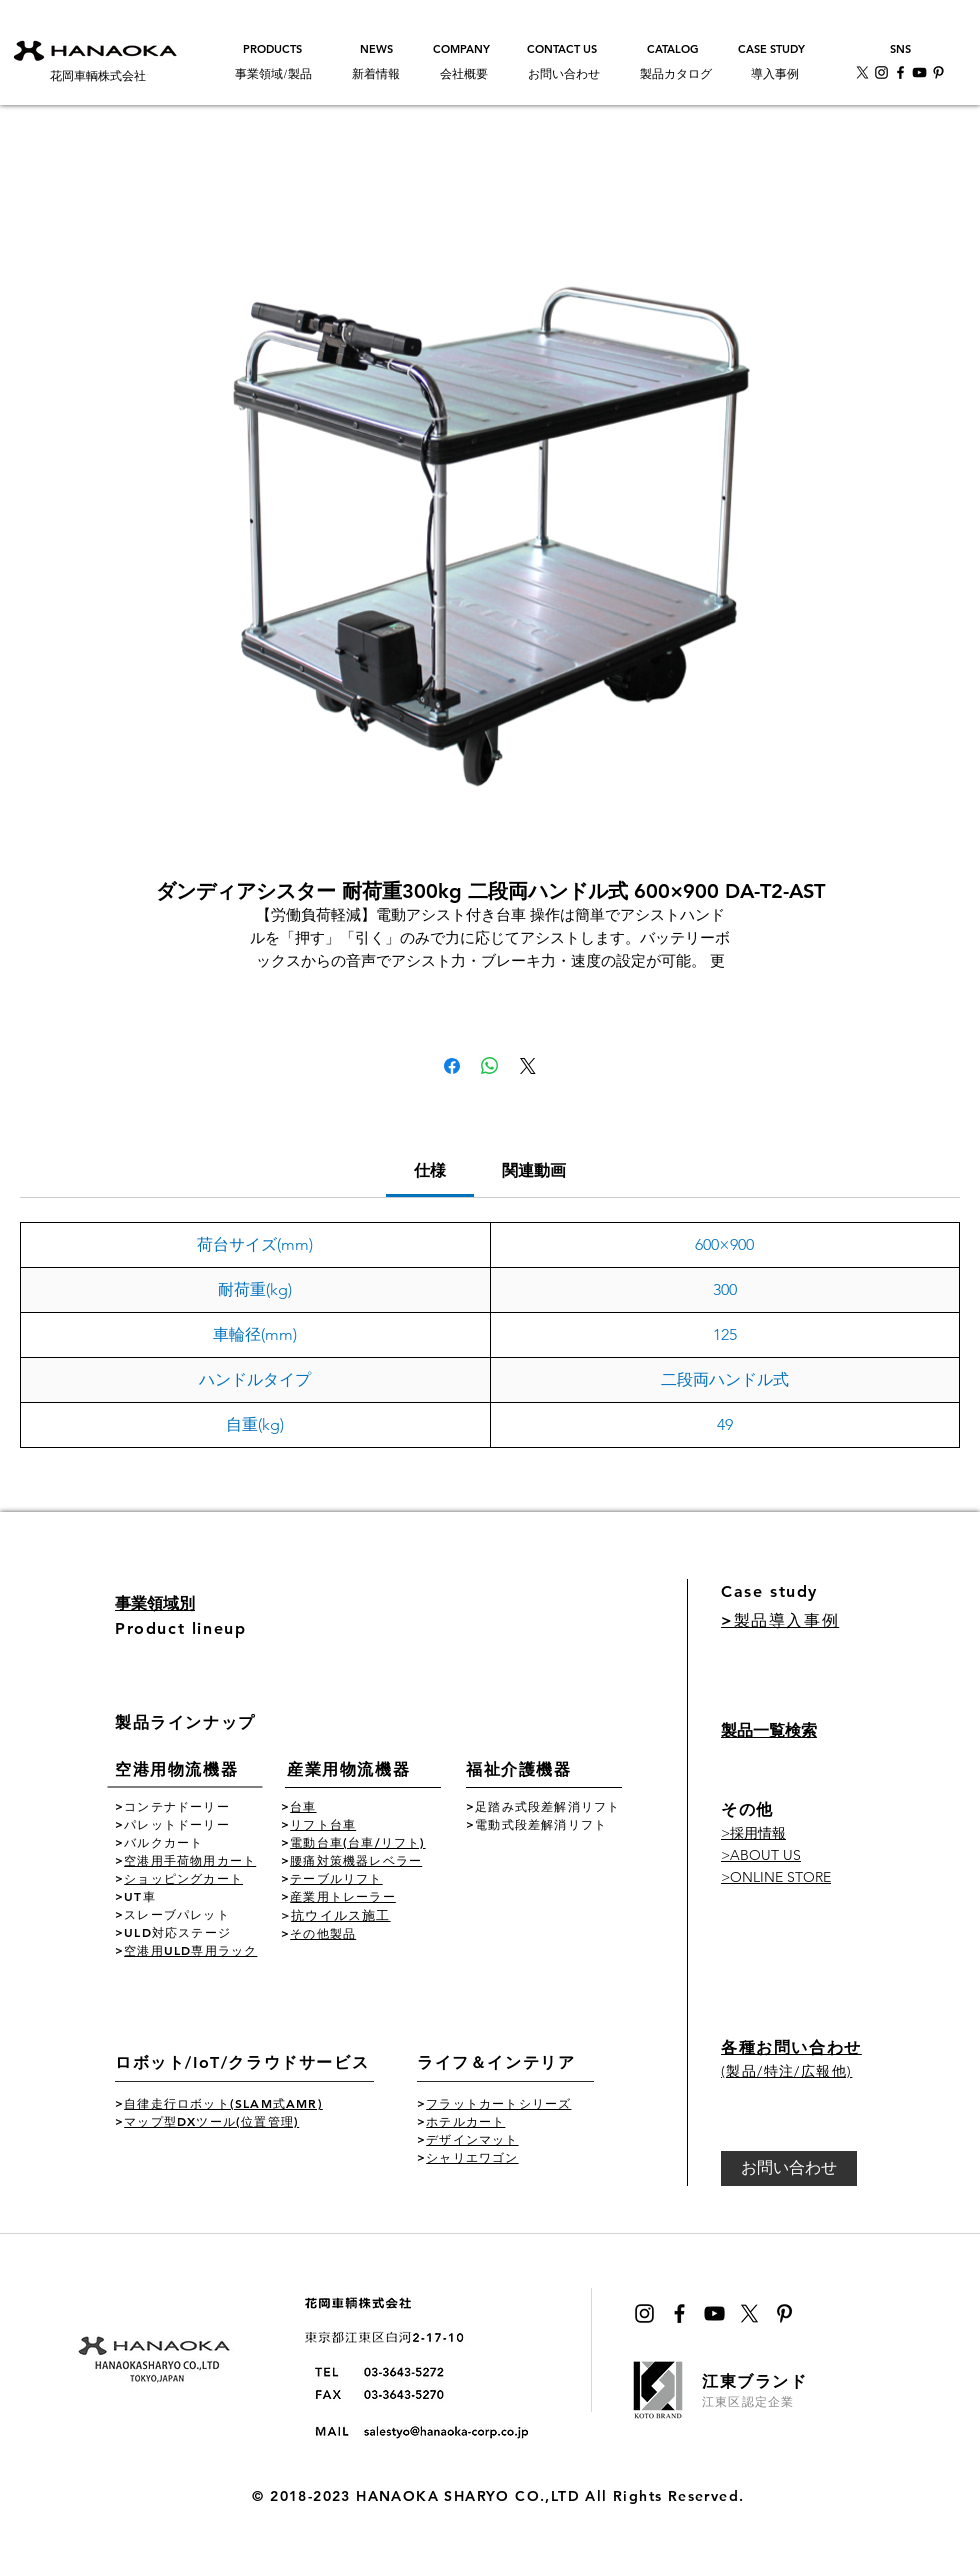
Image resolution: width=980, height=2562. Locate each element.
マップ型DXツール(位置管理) (211, 2121)
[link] (430, 1170)
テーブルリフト (336, 1878)
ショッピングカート (183, 1878)
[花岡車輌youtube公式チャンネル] (919, 72)
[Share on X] (528, 1066)
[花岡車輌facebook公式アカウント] (900, 72)
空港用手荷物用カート (190, 1860)
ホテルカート (465, 2121)
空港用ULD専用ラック (190, 1950)
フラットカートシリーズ (498, 2103)
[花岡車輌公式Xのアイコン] (749, 2313)
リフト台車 (323, 1824)
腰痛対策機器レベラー (356, 1860)
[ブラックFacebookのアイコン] (679, 2313)
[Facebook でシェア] (452, 1066)
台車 (303, 1806)
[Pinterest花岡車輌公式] (938, 72)
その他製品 (323, 1933)
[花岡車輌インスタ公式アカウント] (881, 72)
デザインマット (472, 2139)
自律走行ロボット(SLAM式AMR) (223, 2103)
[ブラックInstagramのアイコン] (644, 2313)
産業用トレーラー (343, 1896)
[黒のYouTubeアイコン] (714, 2313)
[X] (862, 72)
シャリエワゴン (472, 2157)
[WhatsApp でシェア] (490, 1066)
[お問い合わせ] (789, 2168)
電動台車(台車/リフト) (357, 1842)
